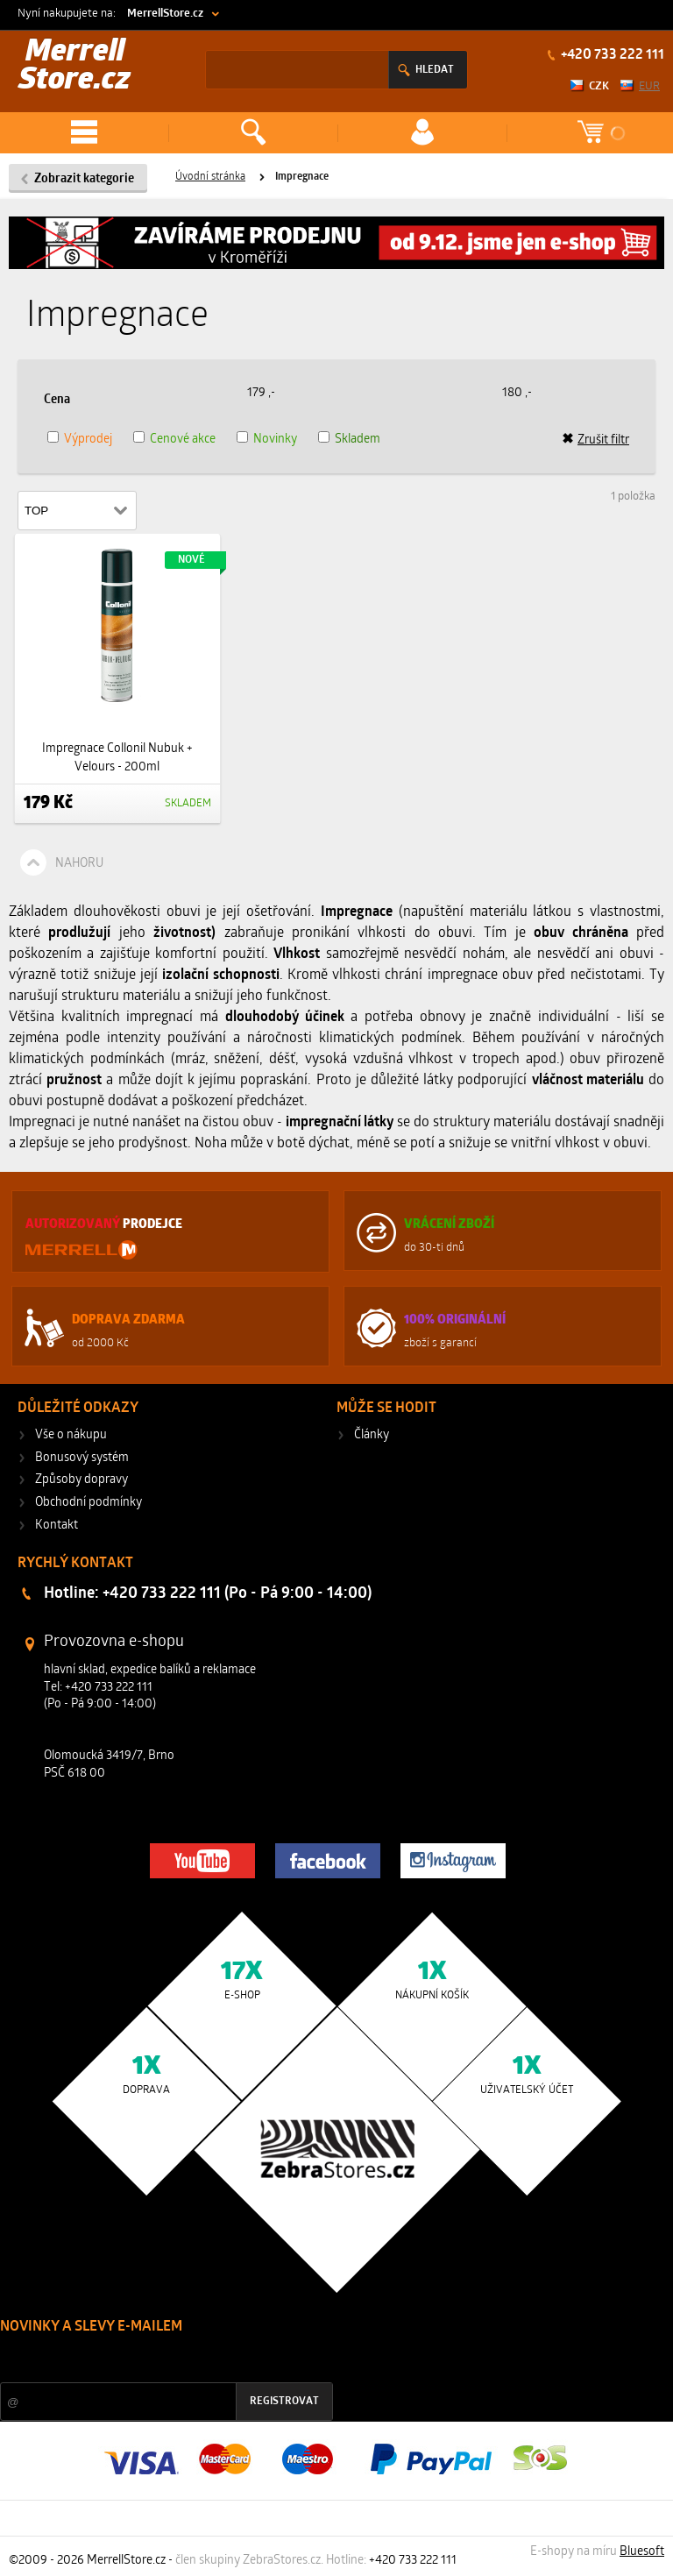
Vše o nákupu (71, 1435)
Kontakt (56, 1525)
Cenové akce (183, 439)
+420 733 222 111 (611, 55)
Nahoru (79, 863)
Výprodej (88, 439)
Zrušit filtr (595, 440)
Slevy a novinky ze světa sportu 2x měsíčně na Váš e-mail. (150, 2360)
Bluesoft (642, 2551)
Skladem (357, 439)
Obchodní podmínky (88, 1502)
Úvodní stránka (210, 177)
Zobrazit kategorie (84, 179)
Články (371, 1435)
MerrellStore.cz (165, 13)
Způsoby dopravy (81, 1480)
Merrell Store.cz (74, 67)
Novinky (275, 439)
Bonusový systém (82, 1458)
